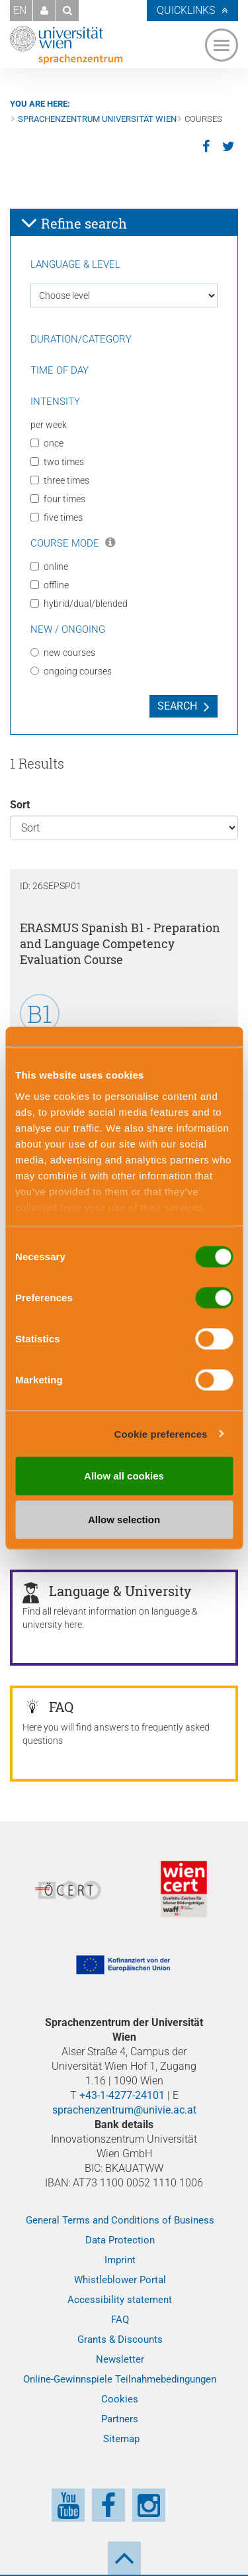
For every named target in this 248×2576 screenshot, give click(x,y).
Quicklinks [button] (186, 10)
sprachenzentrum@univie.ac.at (124, 2110)
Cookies (119, 2399)
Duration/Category (81, 339)
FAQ (120, 2320)
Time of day (59, 370)
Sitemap (121, 2439)
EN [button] (19, 10)
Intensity (55, 401)
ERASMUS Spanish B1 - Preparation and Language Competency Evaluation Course (120, 943)
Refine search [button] (74, 222)
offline (49, 585)
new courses (62, 652)
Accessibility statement (119, 2300)
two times (57, 461)
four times (57, 499)
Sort (20, 804)
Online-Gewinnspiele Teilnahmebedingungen (119, 2379)
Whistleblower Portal (120, 2280)
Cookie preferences (161, 1433)
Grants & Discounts (120, 2339)
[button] (44, 10)
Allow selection (124, 1519)
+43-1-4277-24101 (122, 2095)
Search (177, 706)
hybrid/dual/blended (79, 603)
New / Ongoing (67, 629)
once (46, 443)
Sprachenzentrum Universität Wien (97, 119)
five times (56, 517)
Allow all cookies (124, 1475)
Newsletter (120, 2359)
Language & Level (75, 264)
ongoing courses (71, 671)
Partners (119, 2419)
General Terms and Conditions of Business (120, 2220)
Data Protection (120, 2240)
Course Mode (72, 543)
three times (59, 480)
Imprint (120, 2260)
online (49, 566)
